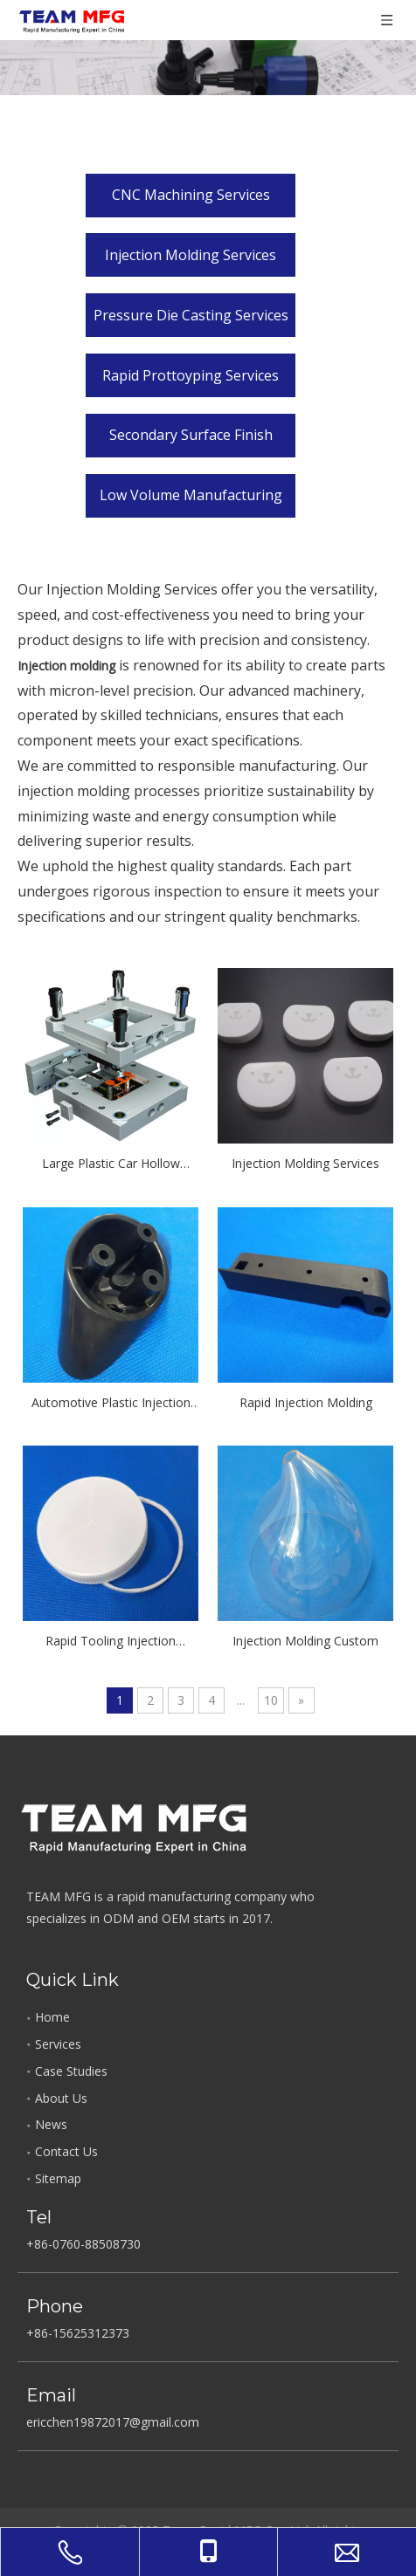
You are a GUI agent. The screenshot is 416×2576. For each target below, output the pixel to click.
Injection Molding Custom (305, 1640)
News (51, 2124)
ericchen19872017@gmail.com (112, 2422)
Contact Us (66, 2151)
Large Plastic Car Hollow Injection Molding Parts (111, 1164)
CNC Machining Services (191, 194)
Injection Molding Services (190, 254)
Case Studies (71, 2071)
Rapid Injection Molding (305, 1402)
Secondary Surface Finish (191, 434)
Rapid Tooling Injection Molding (110, 1642)
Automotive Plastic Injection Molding (111, 1403)
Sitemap (58, 2178)
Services (58, 2044)
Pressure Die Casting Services (191, 315)
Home (52, 2017)
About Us (61, 2098)
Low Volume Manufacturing (191, 495)
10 (271, 1700)
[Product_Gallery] (208, 47)
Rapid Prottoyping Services (190, 375)
